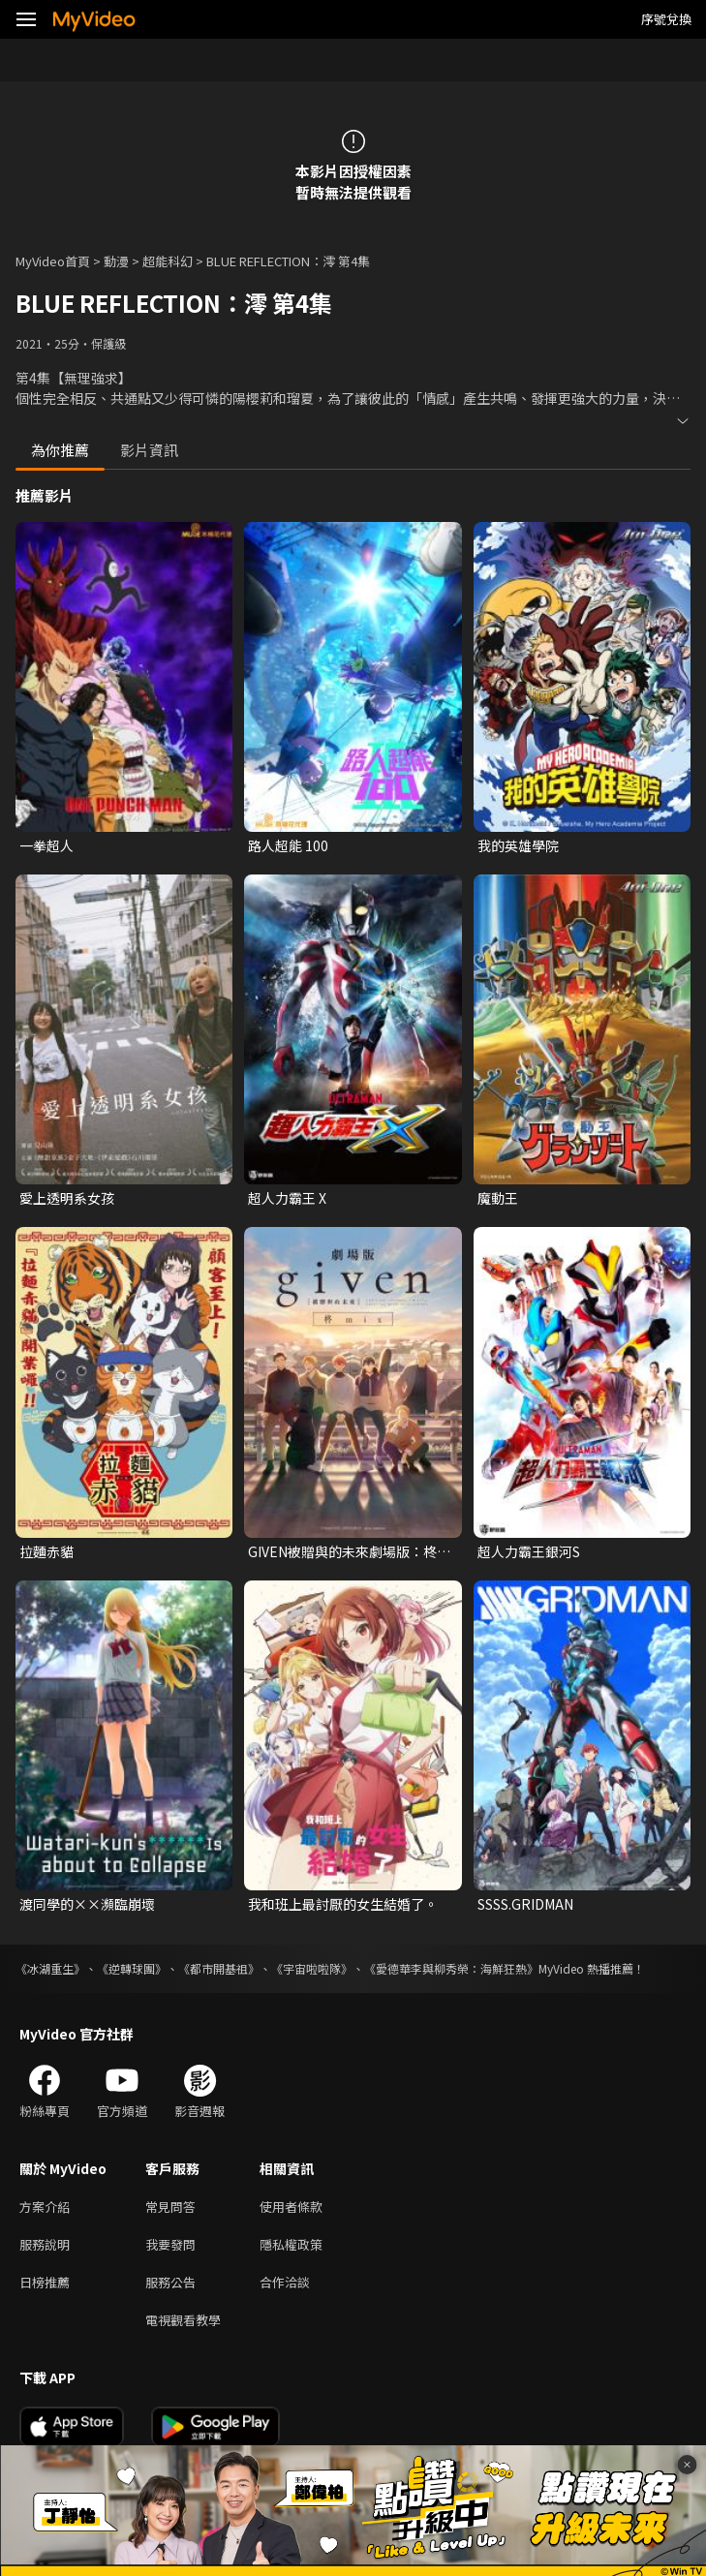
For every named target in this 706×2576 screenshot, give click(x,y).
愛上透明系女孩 (66, 1198)
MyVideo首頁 (52, 261)
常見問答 (170, 2206)
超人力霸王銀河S (528, 1551)
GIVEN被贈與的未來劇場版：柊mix (342, 1551)
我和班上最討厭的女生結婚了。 (343, 1904)
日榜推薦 (44, 2282)
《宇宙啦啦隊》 (312, 1968)
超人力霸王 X (287, 1198)
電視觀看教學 (183, 2320)
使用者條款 (291, 2206)
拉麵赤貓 (46, 1551)
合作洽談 (285, 2282)
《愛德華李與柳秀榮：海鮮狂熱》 (451, 1968)
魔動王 (497, 1198)
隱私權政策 (291, 2244)
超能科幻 (167, 261)
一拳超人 (46, 845)
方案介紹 (44, 2206)
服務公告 (170, 2282)
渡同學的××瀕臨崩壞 (87, 1904)
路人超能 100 (288, 845)
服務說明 (44, 2244)
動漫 (116, 261)
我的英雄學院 (518, 845)
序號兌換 (666, 19)
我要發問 (170, 2244)
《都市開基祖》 (219, 1968)
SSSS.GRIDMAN (525, 1904)
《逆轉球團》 (132, 1968)
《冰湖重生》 (50, 1968)
